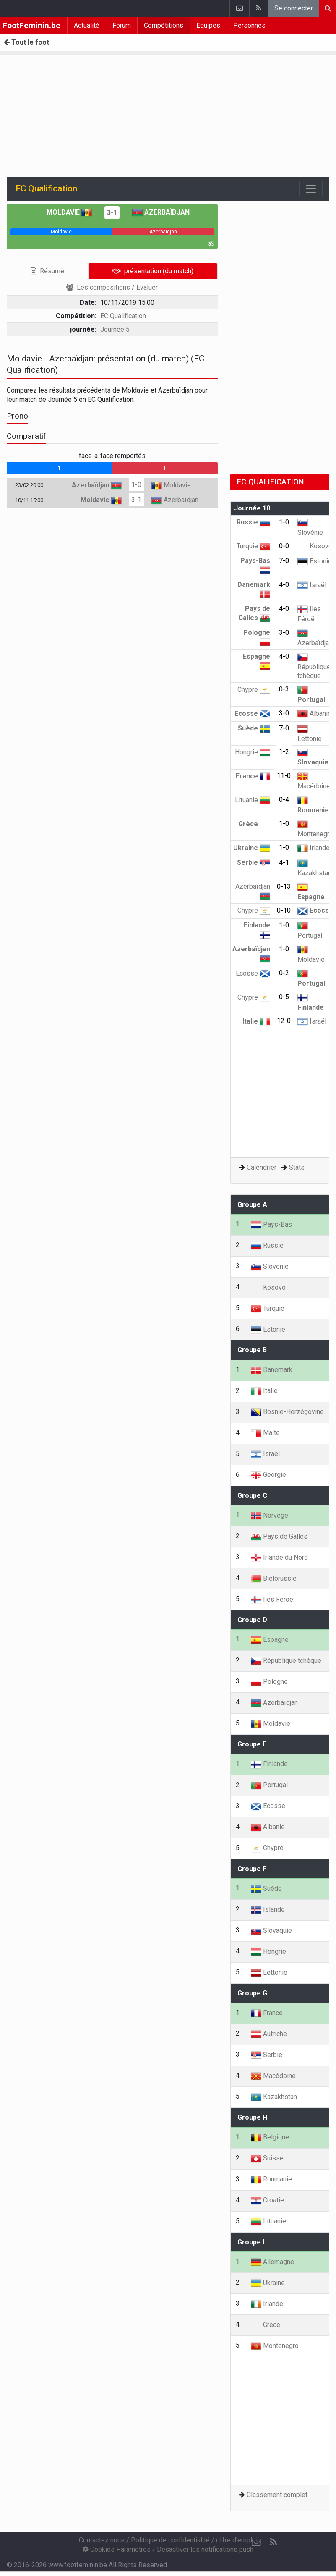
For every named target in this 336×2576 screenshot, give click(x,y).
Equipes (208, 25)
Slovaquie (271, 1931)
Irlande (313, 848)
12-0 (284, 1021)
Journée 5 (115, 329)
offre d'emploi (237, 2540)
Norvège (269, 1515)
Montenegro (275, 2346)
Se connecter (293, 8)
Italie (256, 1021)
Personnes (249, 25)
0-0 (284, 546)
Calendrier (261, 1167)
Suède (254, 728)
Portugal (269, 1785)
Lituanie (252, 800)
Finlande (269, 1764)
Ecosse (252, 713)
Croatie (267, 2200)
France (253, 776)
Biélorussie (274, 1578)
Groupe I (250, 2242)
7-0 (284, 561)
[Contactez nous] (256, 2542)
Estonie (314, 561)
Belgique (270, 2137)
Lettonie (269, 1973)
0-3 (284, 689)
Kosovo (314, 546)
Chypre (253, 690)
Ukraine (251, 848)
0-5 (284, 997)
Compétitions (163, 25)
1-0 (136, 485)
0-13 (284, 886)
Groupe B (252, 1350)
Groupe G (252, 1993)
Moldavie (69, 212)
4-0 (284, 585)
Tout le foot (26, 42)
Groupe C (252, 1496)
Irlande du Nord (279, 1557)
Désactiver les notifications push (205, 2549)
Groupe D (252, 1620)
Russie (253, 522)
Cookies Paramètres (117, 2549)
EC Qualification (123, 316)
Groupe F (251, 1869)
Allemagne (272, 2262)
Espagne (270, 1640)
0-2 (284, 973)
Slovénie (270, 1266)
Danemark (271, 1370)
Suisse (267, 2158)
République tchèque (314, 666)
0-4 (284, 800)
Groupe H (252, 2117)
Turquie (253, 546)
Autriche (269, 2034)
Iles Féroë (272, 1599)
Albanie (314, 713)
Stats (297, 1167)
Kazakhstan (274, 2097)
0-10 (284, 910)
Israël (311, 585)
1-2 (284, 752)
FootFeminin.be (31, 25)
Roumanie (271, 2179)
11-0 (284, 776)
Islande (268, 1910)
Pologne (269, 1682)
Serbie (253, 863)
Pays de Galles (279, 1536)
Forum (121, 25)
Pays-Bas (271, 1224)
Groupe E (251, 1744)
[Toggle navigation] (311, 189)
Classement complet (277, 2495)
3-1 (112, 213)
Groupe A (252, 1205)
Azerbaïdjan (161, 212)
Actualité (86, 25)
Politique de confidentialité (170, 2540)
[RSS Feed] (273, 2542)
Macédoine (273, 2076)
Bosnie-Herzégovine (287, 1412)
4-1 (284, 863)
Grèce (254, 824)
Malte (265, 1433)
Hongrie (252, 752)
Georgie (268, 1475)
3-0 (284, 632)
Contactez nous (102, 2540)
